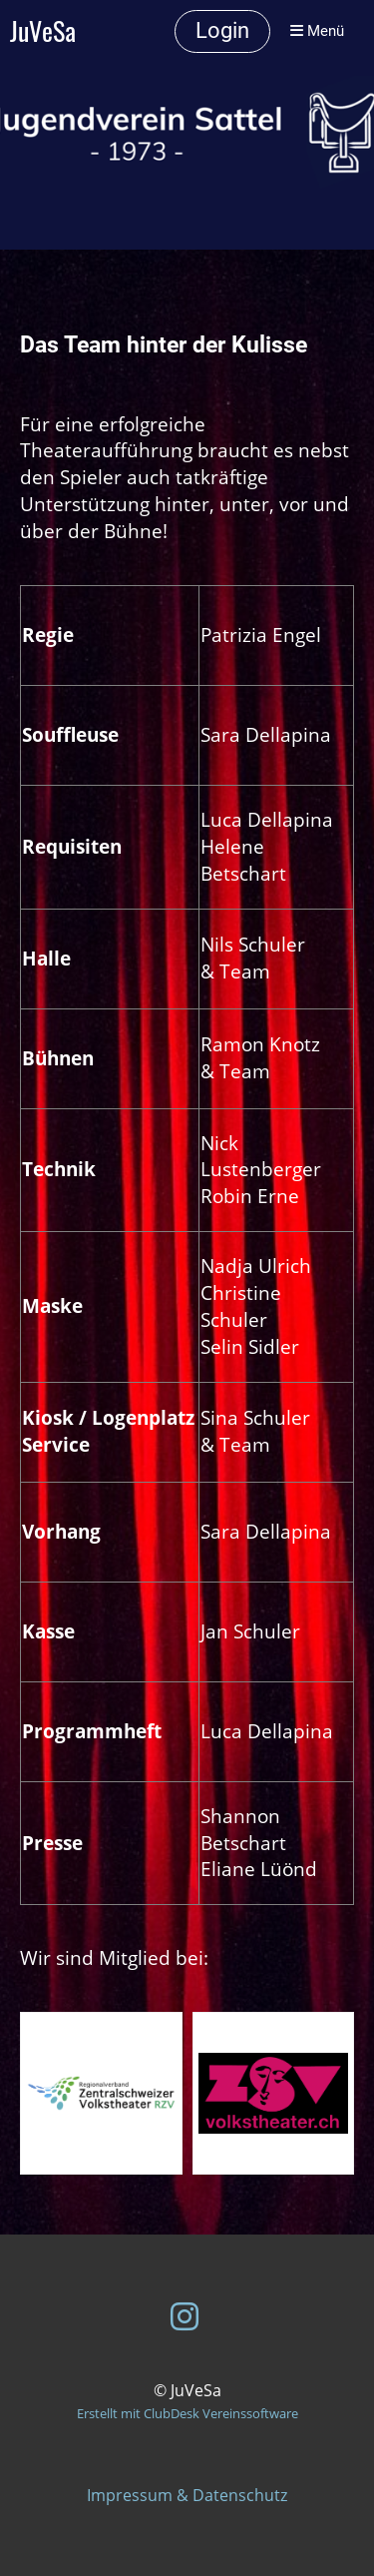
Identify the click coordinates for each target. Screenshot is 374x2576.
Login (222, 30)
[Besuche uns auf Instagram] (184, 2315)
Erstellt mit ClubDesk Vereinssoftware (187, 2413)
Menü (317, 31)
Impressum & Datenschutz (187, 2495)
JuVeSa (43, 31)
